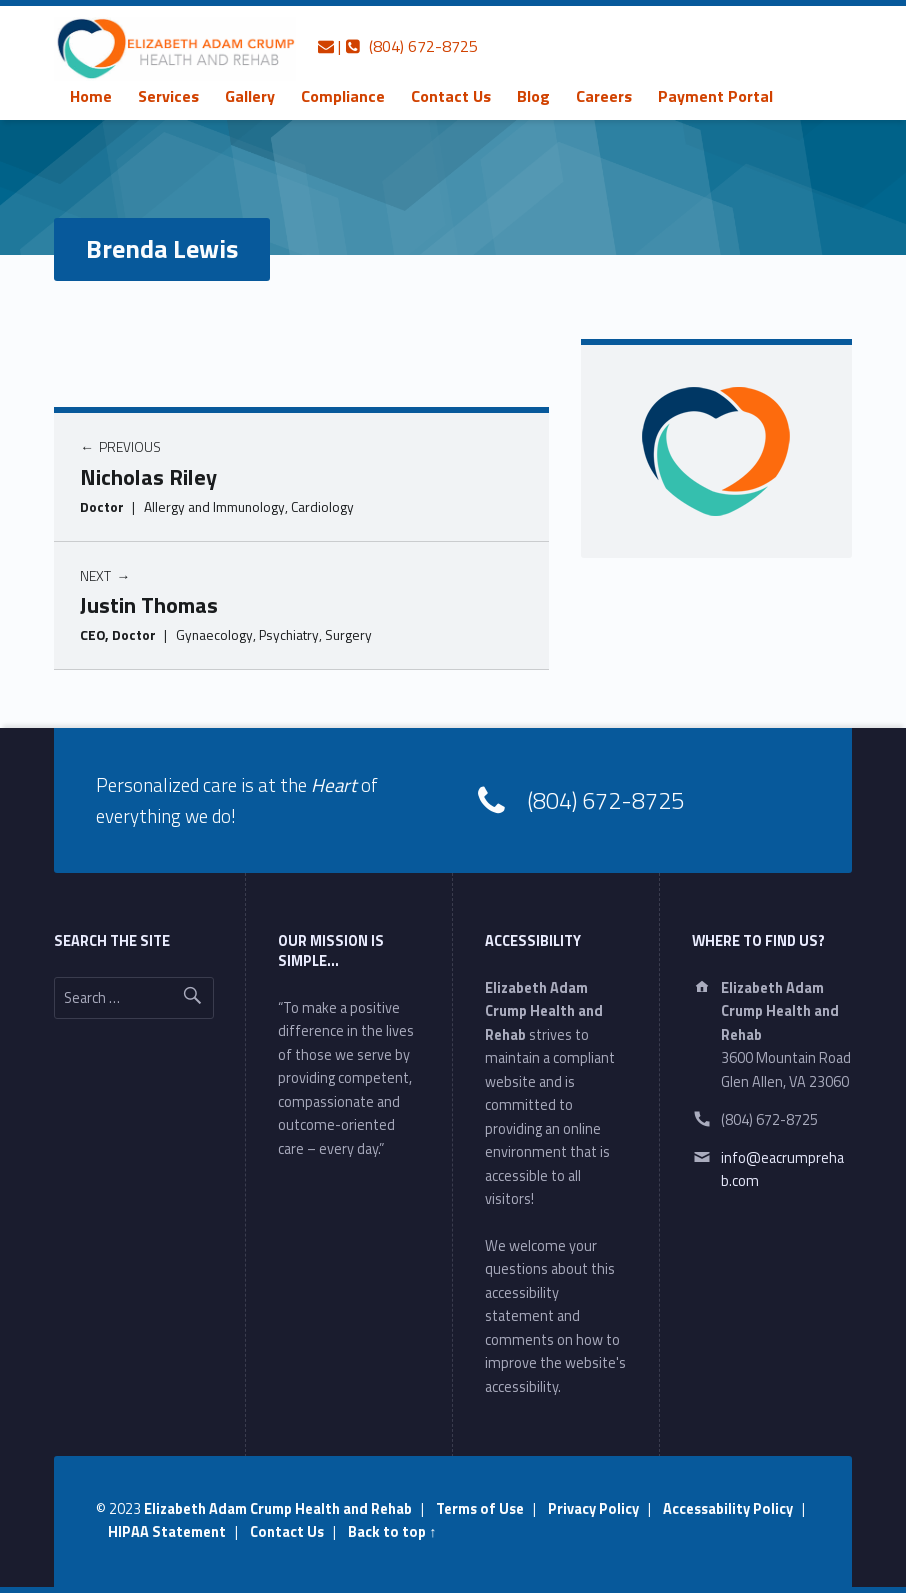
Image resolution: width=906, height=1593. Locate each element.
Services (168, 96)
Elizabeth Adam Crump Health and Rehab (278, 1509)
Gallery (250, 96)
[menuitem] (91, 96)
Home (91, 96)
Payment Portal (715, 96)
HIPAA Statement (167, 1532)
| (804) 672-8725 (398, 46)
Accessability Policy (728, 1509)
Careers (604, 96)
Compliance (343, 96)
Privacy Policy (593, 1509)
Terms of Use (480, 1509)
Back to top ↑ (392, 1532)
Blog (533, 96)
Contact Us (451, 96)
